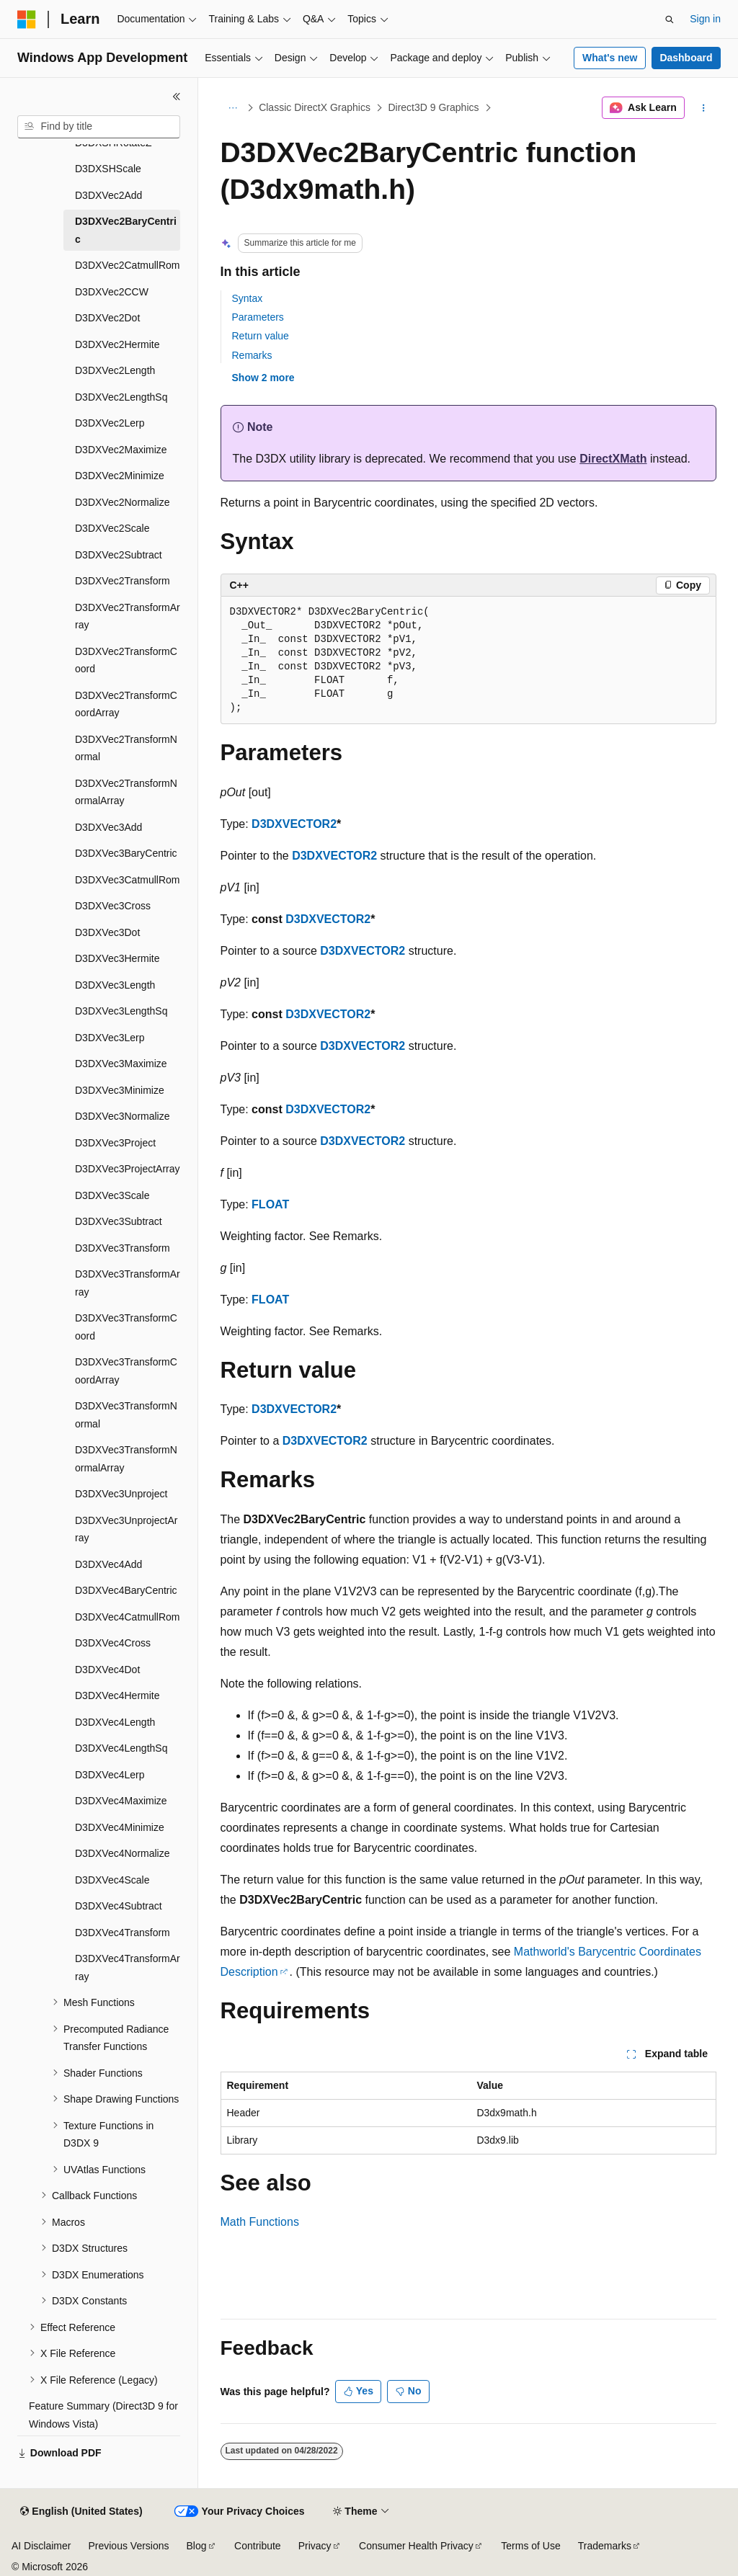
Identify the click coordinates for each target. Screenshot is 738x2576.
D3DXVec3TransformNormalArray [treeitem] (126, 1459)
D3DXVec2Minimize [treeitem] (119, 475)
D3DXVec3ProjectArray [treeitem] (127, 1169)
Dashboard (685, 57)
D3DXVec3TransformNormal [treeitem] (126, 1415)
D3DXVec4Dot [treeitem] (107, 1669)
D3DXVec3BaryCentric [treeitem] (126, 853)
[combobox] (98, 126)
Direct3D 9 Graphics (433, 107)
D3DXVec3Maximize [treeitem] (121, 1063)
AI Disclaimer (41, 2546)
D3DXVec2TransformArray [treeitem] (127, 616)
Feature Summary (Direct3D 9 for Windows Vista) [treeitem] (103, 2415)
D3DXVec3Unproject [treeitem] (121, 1493)
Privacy (315, 2546)
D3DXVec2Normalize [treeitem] (122, 502)
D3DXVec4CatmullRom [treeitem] (127, 1617)
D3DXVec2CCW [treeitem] (111, 292)
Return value (260, 336)
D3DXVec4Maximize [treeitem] (121, 1800)
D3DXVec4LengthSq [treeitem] (121, 1748)
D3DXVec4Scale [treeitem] (112, 1880)
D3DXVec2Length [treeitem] (115, 370)
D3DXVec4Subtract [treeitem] (118, 1906)
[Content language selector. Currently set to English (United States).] (81, 2511)
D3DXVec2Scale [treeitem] (112, 528)
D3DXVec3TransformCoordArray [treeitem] (126, 1371)
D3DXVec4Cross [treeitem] (113, 1643)
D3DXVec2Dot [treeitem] (107, 318)
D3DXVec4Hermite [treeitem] (117, 1695)
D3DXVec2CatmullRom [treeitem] (127, 265)
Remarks (252, 355)
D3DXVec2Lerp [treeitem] (110, 423)
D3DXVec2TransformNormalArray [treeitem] (126, 792)
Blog (197, 2546)
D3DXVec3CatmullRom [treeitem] (127, 880)
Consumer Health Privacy (416, 2546)
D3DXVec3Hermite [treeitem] (117, 958)
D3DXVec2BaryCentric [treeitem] (126, 230)
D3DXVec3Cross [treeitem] (113, 906)
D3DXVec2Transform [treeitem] (122, 581)
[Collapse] (176, 97)
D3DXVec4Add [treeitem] (108, 1564)
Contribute (257, 2546)
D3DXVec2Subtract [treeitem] (118, 555)
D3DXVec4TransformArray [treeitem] (127, 1967)
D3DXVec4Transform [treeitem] (122, 1932)
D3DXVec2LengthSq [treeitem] (121, 397)
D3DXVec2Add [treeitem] (108, 195)
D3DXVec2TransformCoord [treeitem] (126, 660)
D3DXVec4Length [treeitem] (115, 1722)
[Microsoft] (26, 19)
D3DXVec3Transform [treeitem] (122, 1248)
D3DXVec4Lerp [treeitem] (110, 1775)
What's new (609, 57)
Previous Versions (128, 2546)
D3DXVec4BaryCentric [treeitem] (126, 1590)
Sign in (705, 18)
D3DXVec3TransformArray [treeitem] (127, 1283)
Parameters (258, 317)
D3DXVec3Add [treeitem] (108, 827)
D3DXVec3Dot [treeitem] (107, 932)
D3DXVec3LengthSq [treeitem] (121, 1011)
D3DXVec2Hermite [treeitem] (117, 344)
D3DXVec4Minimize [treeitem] (119, 1827)
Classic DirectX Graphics (314, 107)
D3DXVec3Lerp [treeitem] (110, 1037)
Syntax (247, 298)
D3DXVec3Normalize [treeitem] (122, 1116)
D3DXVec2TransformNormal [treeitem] (126, 748)
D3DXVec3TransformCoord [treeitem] (126, 1327)
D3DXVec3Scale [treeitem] (112, 1195)
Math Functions (260, 2222)
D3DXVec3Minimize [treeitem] (119, 1090)
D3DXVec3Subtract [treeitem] (118, 1221)
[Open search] (669, 19)
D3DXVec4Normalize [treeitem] (122, 1853)
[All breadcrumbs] (233, 108)
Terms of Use (530, 2546)
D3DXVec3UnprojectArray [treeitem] (126, 1529)
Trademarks (604, 2546)
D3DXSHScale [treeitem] (108, 168)
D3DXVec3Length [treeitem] (115, 985)
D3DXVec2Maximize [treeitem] (121, 449)
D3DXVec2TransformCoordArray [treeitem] (126, 704)
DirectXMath (612, 459)
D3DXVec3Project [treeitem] (115, 1143)
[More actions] (703, 108)
